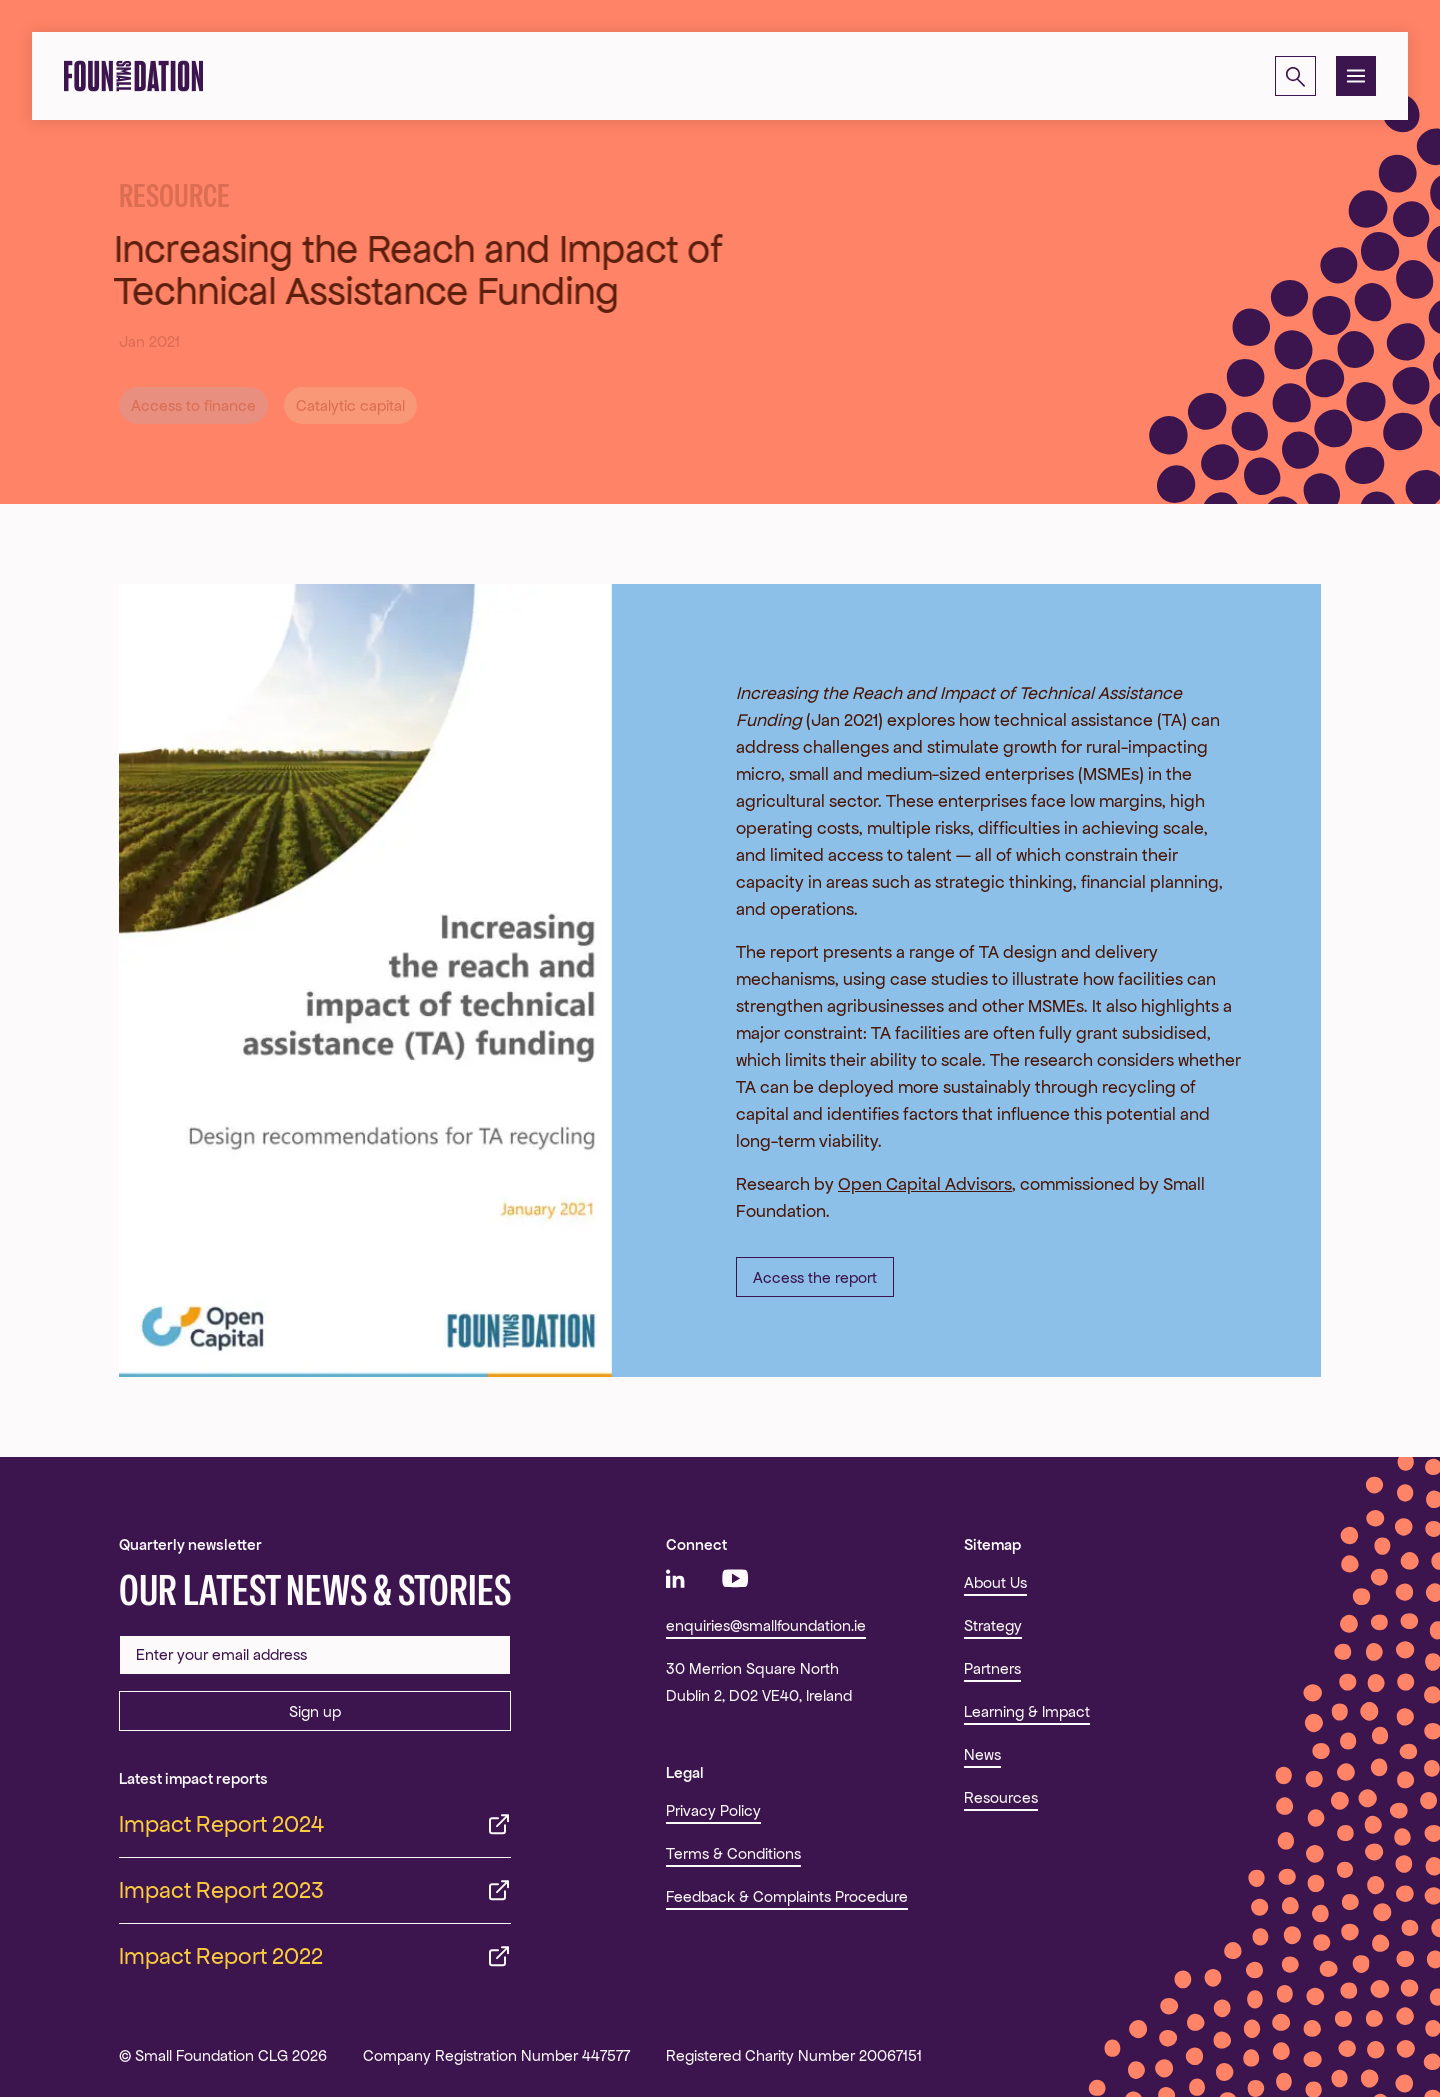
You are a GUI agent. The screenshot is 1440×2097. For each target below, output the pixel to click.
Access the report (815, 1277)
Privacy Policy (713, 1810)
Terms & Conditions (733, 1853)
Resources (1001, 1797)
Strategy (993, 1625)
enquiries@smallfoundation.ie (766, 1625)
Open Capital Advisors (925, 1184)
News (982, 1754)
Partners (992, 1668)
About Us (995, 1582)
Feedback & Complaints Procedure (787, 1896)
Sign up (315, 1711)
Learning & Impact (1027, 1711)
